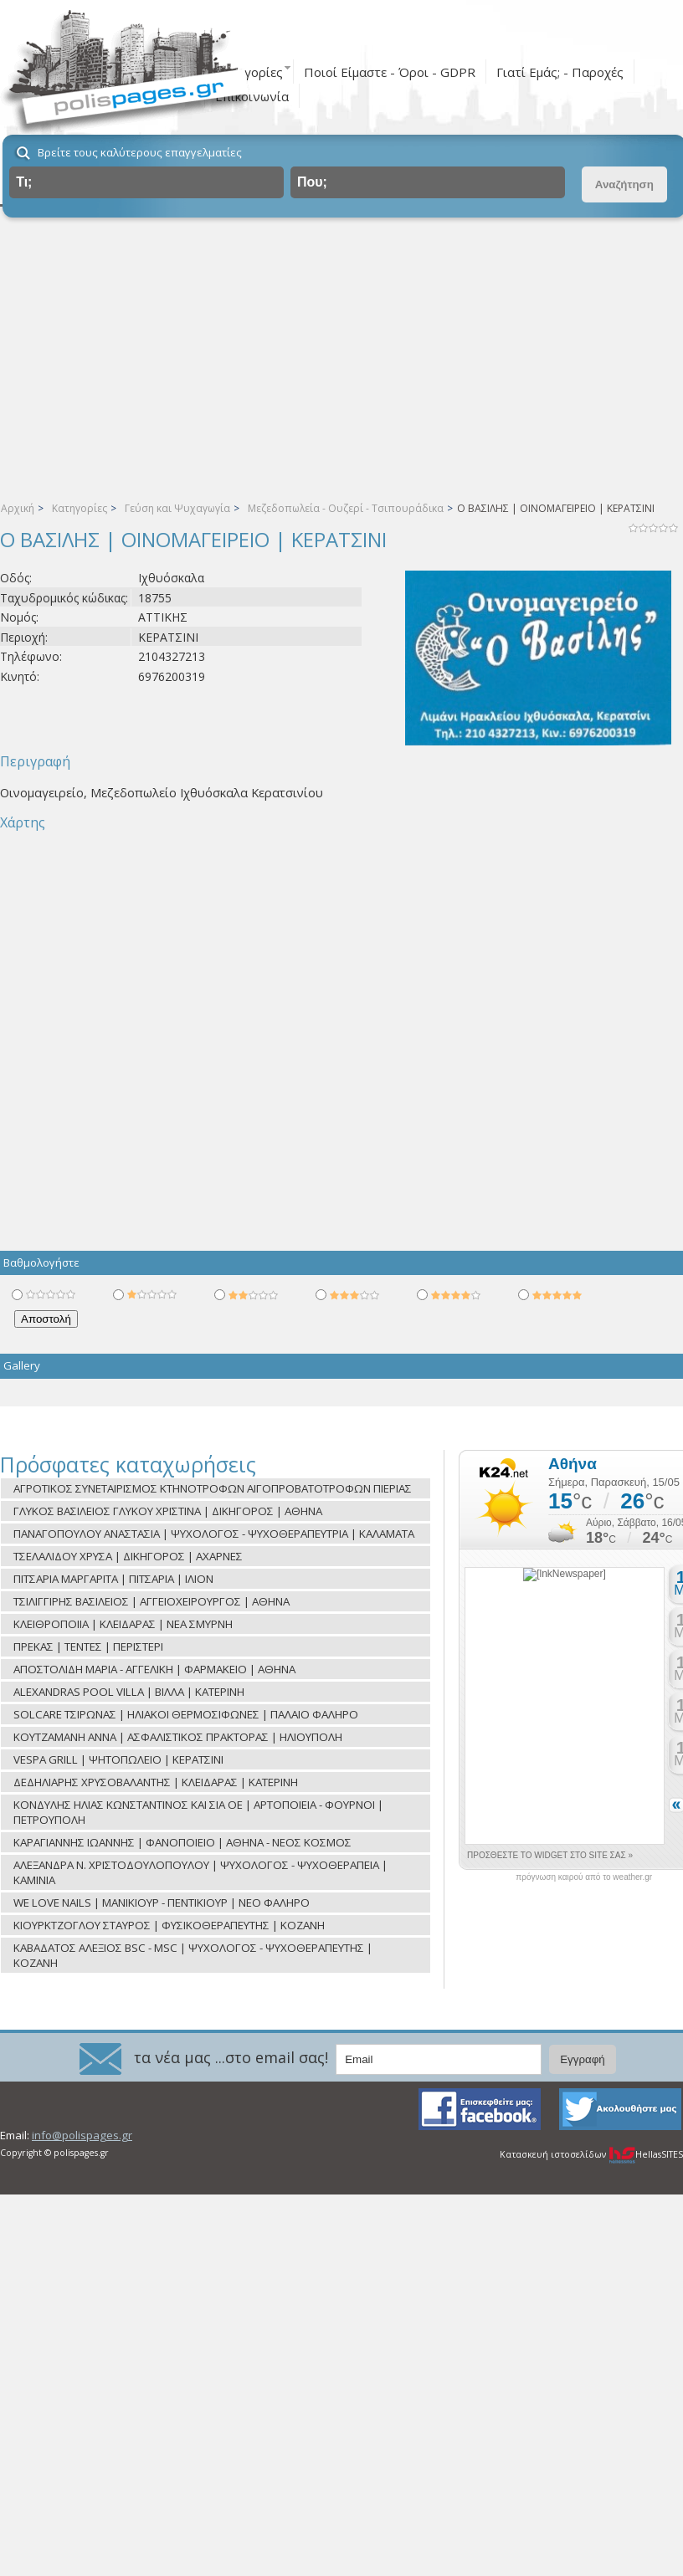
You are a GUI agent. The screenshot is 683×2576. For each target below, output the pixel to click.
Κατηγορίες (79, 508)
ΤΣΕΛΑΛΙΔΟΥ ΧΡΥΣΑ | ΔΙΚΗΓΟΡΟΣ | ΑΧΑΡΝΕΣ (128, 1556)
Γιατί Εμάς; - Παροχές (560, 72)
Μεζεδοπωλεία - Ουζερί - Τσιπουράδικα (346, 508)
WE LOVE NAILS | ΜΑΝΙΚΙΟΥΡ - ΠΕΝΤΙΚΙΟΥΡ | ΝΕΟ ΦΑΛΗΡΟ (161, 1902)
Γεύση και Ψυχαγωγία (177, 508)
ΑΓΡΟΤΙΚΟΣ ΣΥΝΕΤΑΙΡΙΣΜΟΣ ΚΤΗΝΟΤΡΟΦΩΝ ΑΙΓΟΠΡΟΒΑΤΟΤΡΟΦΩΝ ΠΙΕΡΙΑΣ (212, 1488)
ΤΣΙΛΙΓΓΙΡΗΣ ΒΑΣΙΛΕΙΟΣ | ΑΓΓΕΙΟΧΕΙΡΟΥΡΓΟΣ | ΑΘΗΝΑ (151, 1601)
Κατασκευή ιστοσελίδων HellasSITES (591, 2154)
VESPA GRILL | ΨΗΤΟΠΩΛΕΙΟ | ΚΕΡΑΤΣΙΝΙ (118, 1759)
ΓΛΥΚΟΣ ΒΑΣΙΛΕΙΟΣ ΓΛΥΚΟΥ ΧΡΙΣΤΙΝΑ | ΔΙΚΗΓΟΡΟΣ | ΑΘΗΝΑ (167, 1510)
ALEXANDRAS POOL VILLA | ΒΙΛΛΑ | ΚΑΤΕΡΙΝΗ (128, 1691)
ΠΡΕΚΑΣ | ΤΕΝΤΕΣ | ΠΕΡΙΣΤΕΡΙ (88, 1646)
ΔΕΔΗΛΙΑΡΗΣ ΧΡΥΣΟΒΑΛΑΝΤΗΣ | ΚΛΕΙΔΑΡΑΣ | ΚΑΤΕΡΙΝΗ (155, 1782)
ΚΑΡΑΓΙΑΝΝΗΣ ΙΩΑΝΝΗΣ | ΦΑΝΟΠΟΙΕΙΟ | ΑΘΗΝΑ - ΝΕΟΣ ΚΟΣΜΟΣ (182, 1842)
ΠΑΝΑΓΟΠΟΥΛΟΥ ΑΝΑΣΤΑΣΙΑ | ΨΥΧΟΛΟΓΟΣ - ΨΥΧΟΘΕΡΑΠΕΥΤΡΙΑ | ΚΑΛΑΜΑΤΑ (213, 1533)
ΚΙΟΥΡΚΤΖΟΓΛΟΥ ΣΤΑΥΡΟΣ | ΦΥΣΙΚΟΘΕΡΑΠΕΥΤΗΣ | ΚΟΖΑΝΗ (169, 1925)
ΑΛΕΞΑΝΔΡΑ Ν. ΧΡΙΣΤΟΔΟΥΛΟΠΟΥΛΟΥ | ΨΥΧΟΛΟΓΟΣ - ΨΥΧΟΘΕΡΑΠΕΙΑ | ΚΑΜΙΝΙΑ (200, 1872)
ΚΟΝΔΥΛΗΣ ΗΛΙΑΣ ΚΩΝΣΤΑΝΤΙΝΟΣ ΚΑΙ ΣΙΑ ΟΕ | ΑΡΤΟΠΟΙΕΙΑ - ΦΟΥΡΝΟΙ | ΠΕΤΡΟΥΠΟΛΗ (198, 1812)
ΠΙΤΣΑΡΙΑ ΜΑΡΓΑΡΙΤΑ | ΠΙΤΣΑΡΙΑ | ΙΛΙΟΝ (113, 1578)
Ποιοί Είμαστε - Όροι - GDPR (389, 72)
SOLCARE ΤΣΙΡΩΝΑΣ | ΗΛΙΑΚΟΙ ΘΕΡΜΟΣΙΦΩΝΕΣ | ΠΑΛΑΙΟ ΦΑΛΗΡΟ (185, 1714)
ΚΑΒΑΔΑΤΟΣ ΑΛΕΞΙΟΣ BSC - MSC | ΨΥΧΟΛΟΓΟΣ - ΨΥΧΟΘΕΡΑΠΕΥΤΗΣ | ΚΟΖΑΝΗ (192, 1955)
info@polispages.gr (82, 2135)
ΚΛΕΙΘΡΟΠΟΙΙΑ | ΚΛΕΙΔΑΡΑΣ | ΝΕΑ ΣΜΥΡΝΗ (123, 1623)
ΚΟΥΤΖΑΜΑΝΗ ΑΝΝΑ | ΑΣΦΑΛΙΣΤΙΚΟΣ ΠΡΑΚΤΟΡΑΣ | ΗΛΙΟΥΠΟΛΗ (177, 1736)
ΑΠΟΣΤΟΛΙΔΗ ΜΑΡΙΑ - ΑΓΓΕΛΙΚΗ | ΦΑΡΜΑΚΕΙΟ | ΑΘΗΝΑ (154, 1669)
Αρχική (17, 508)
